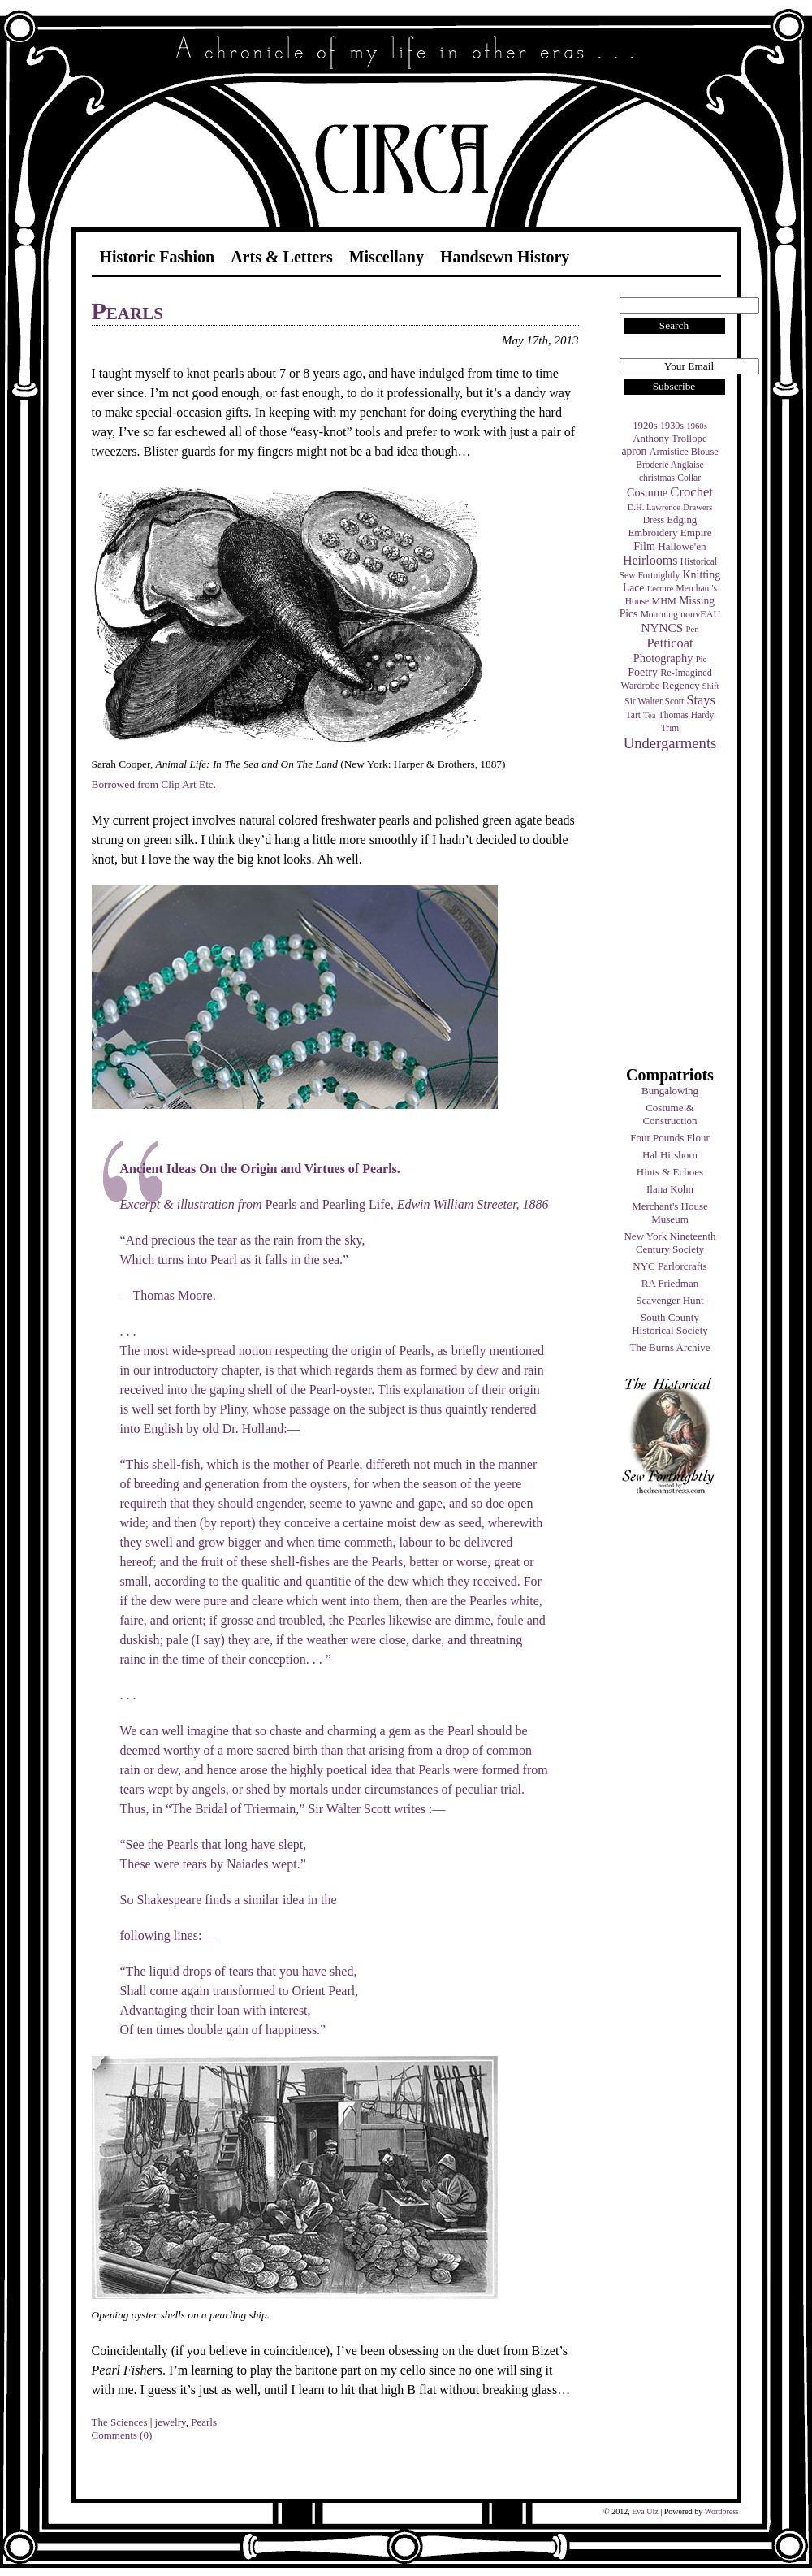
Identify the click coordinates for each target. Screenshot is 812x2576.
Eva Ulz (645, 2511)
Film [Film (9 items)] (644, 545)
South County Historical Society (670, 1323)
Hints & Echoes (670, 1172)
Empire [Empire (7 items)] (696, 532)
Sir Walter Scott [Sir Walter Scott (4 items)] (654, 701)
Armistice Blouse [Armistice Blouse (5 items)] (684, 451)
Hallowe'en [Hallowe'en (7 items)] (682, 546)
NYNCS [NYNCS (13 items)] (662, 627)
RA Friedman (669, 1283)
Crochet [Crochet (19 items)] (691, 492)
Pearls (127, 310)
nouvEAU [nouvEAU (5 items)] (700, 614)
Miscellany (386, 257)
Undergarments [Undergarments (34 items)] (670, 742)
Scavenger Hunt (669, 1300)
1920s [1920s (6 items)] (645, 425)
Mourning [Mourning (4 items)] (659, 614)
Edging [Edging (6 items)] (682, 520)
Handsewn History (504, 257)
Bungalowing (669, 1091)
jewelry (170, 2422)
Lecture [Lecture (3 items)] (660, 588)
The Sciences (120, 2422)
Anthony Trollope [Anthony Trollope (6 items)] (669, 438)
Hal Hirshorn (670, 1155)
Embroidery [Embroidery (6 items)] (652, 533)
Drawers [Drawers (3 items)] (697, 507)
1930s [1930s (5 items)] (672, 425)
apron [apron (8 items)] (633, 451)
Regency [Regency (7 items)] (680, 685)
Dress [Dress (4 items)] (653, 520)
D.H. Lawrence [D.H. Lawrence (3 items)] (654, 507)
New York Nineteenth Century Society (669, 1242)
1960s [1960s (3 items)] (696, 426)
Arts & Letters (282, 257)
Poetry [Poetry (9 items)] (643, 671)
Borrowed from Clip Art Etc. (154, 784)
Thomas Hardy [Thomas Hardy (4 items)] (687, 715)
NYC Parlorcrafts (669, 1266)
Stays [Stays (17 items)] (700, 700)
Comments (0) (122, 2435)
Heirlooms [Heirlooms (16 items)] (650, 560)
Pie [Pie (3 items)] (701, 659)
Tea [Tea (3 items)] (649, 715)
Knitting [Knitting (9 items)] (701, 574)
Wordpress (721, 2511)
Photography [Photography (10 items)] (663, 658)
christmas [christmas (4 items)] (657, 478)
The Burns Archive (670, 1347)
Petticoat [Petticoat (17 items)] (670, 643)
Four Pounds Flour (670, 1138)
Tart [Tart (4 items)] (633, 715)
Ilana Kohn (669, 1189)
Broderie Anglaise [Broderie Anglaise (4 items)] (669, 465)
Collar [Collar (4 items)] (689, 478)
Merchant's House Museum (670, 1212)
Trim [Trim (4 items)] (670, 728)
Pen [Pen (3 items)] (692, 629)
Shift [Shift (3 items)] (710, 686)
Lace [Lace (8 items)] (633, 588)
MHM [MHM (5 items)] (663, 601)
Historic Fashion (157, 257)
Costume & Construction (669, 1114)
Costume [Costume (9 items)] (647, 492)
